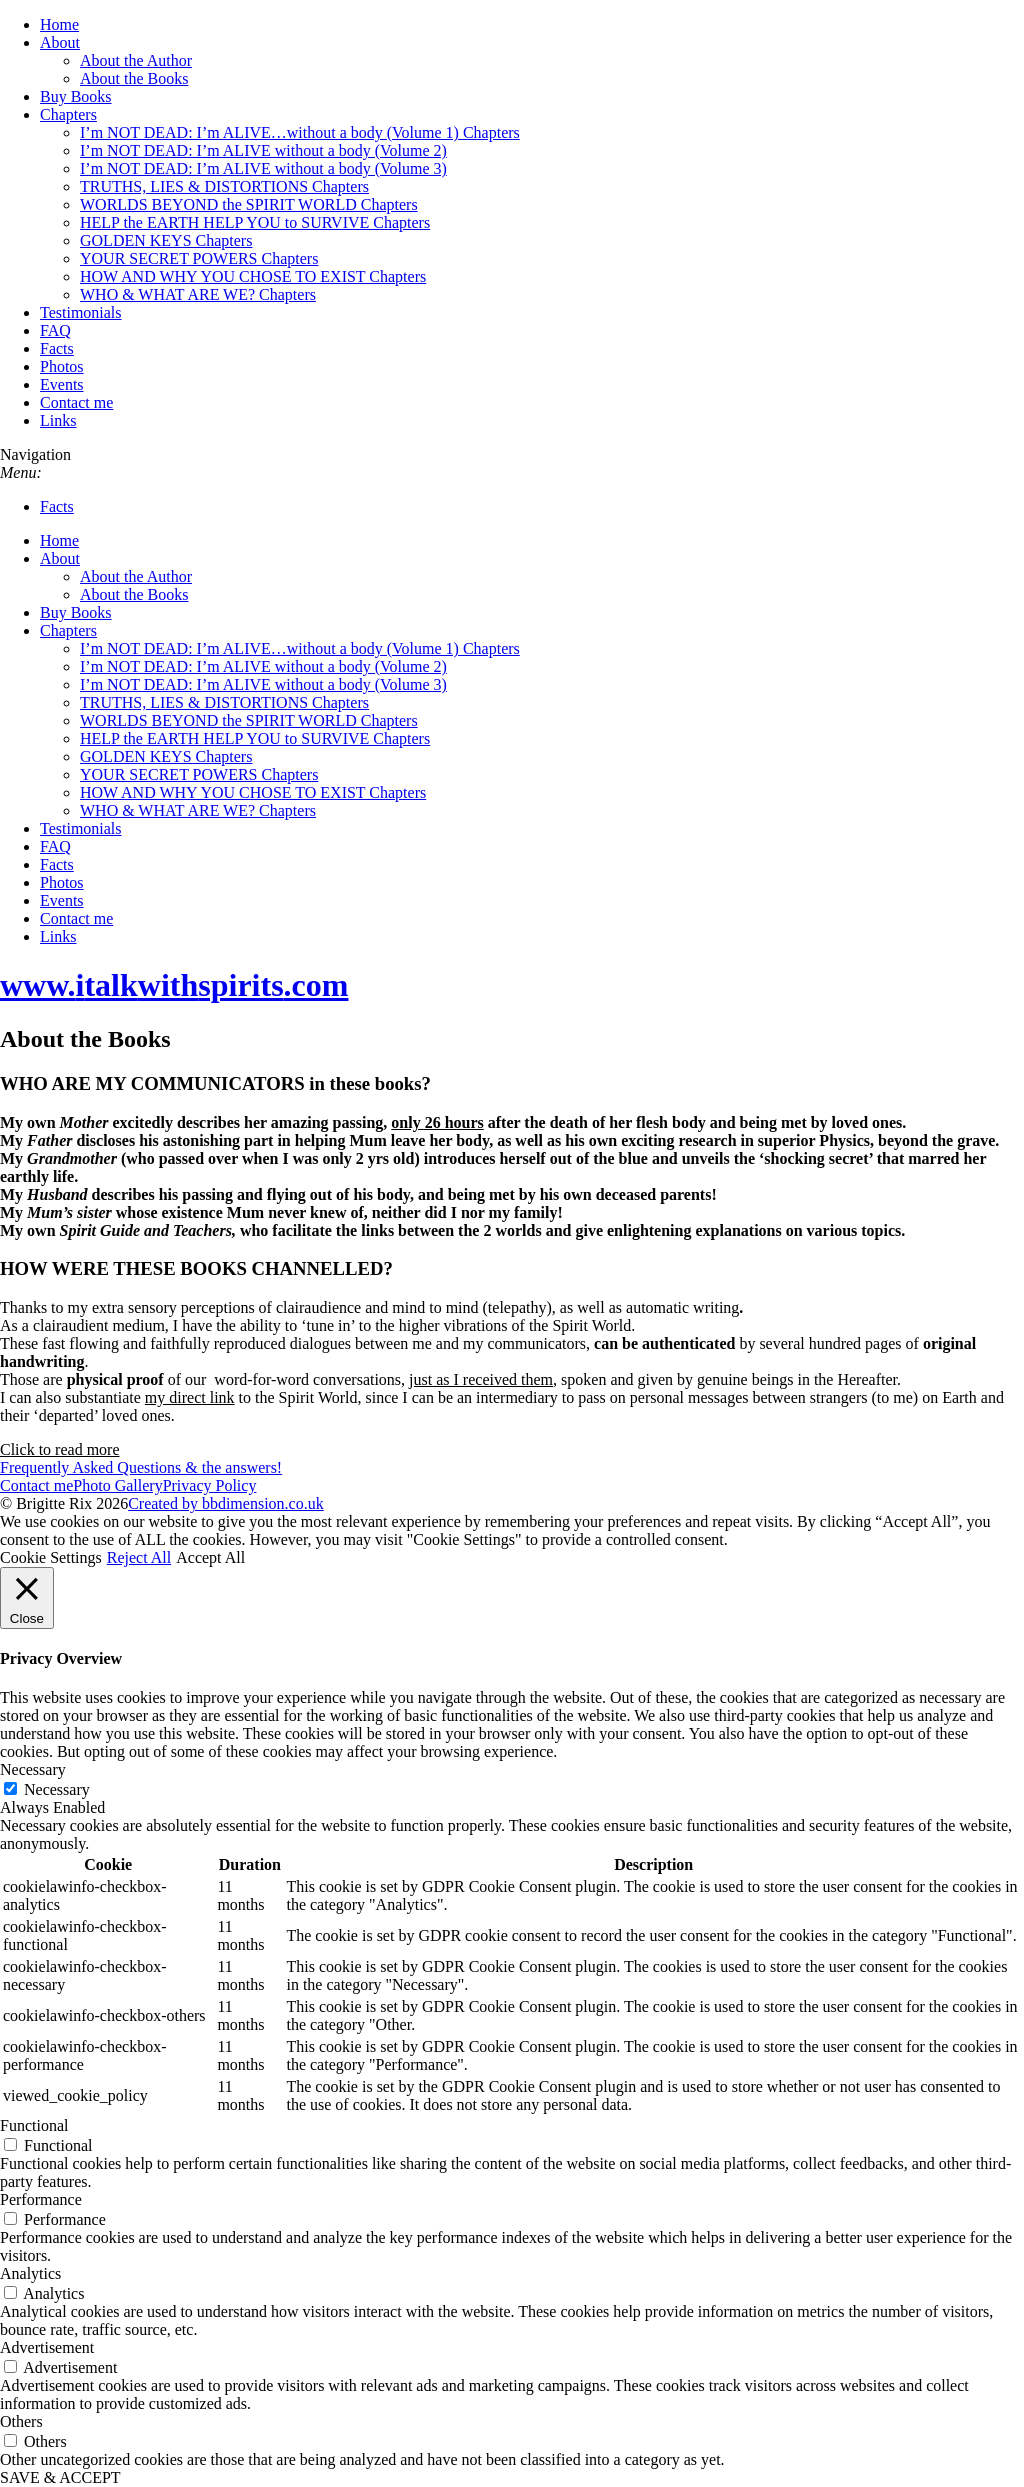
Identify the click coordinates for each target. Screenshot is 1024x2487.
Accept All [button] (210, 1557)
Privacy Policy (210, 1485)
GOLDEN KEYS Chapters (166, 240)
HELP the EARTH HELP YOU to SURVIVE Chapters (255, 222)
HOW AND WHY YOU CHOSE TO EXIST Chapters (253, 276)
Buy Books (76, 96)
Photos (62, 366)
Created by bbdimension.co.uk (226, 1503)
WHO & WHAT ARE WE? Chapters (198, 294)
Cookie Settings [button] (51, 1557)
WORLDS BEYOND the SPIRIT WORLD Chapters (249, 204)
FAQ (55, 330)
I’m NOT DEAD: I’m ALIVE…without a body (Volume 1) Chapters (300, 132)
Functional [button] (34, 2125)
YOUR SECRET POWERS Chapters (199, 258)
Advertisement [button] (47, 2347)
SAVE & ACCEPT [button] (60, 2477)
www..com (174, 985)
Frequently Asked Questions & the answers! (141, 1467)
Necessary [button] (33, 1769)
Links (58, 420)
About (60, 42)
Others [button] (21, 2421)
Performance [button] (41, 2199)
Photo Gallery (117, 1485)
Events (62, 384)
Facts (57, 348)
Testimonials (81, 312)
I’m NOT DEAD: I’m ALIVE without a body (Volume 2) (263, 150)
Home (59, 24)
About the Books (134, 78)
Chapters (68, 114)
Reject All (139, 1557)
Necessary (57, 1789)
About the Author (136, 60)
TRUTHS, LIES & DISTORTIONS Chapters (224, 186)
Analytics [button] (30, 2273)
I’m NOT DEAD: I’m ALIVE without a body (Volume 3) (263, 168)
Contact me (76, 402)
